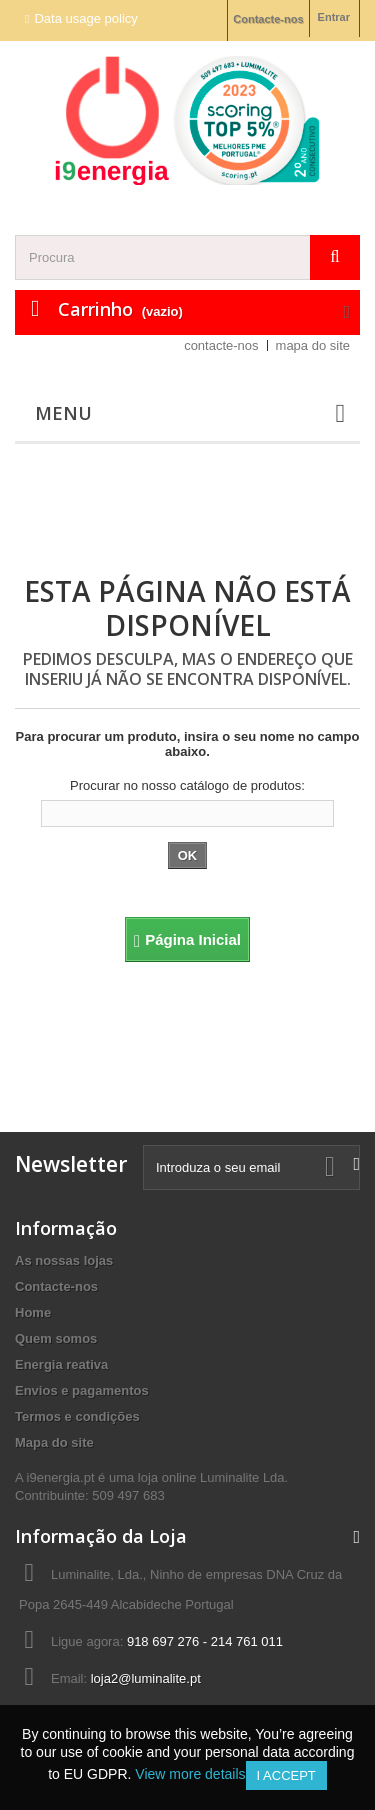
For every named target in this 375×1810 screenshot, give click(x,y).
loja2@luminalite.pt (146, 1678)
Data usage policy (85, 18)
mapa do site (313, 345)
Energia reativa (61, 1364)
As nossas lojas (64, 1260)
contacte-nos (221, 345)
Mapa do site (54, 1442)
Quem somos (56, 1338)
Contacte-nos (268, 19)
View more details (190, 1774)
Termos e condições (77, 1416)
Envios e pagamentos (82, 1390)
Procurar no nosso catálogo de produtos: (187, 785)
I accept (286, 1775)
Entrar (334, 17)
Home (33, 1312)
